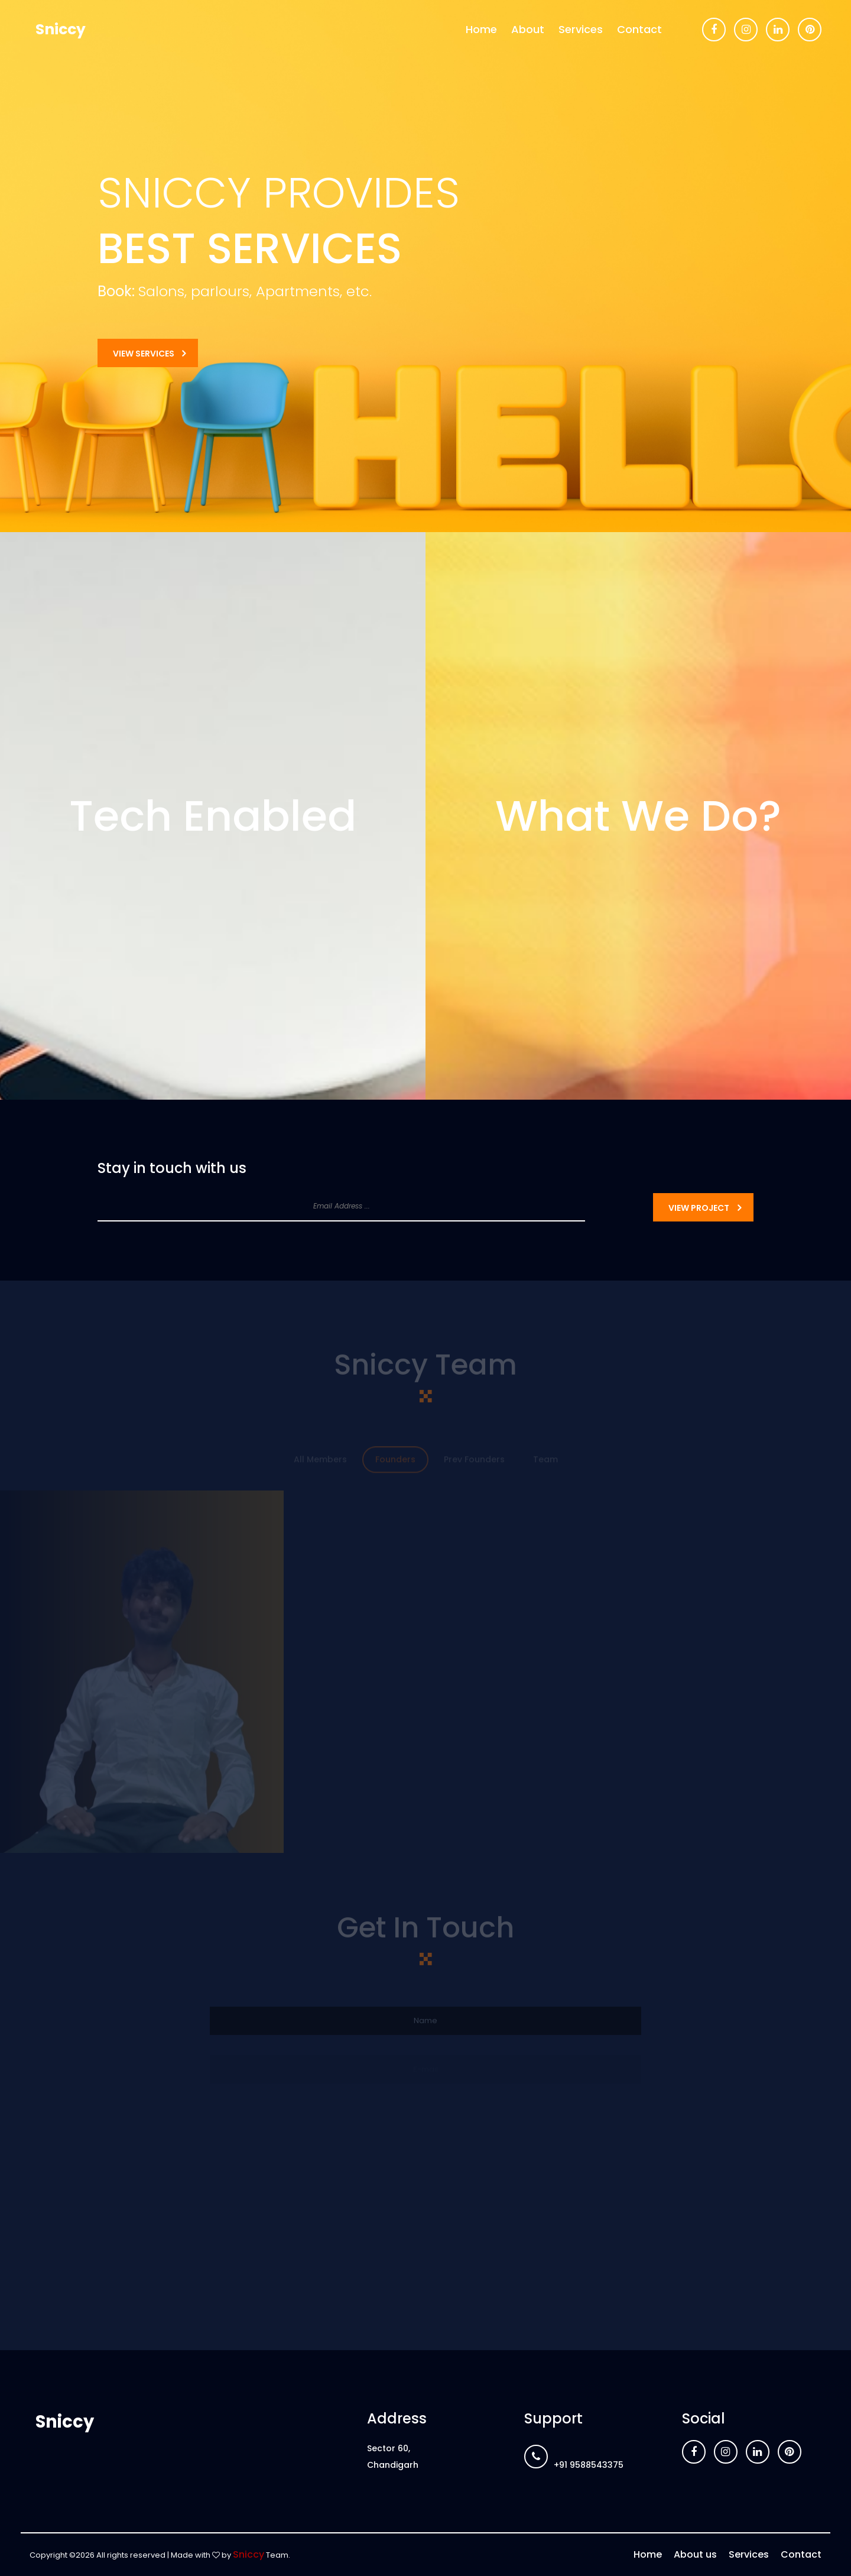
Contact (639, 29)
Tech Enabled (212, 815)
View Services (143, 353)
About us (695, 2554)
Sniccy (60, 29)
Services (580, 29)
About (527, 29)
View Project (698, 1208)
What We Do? (638, 815)
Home (481, 29)
